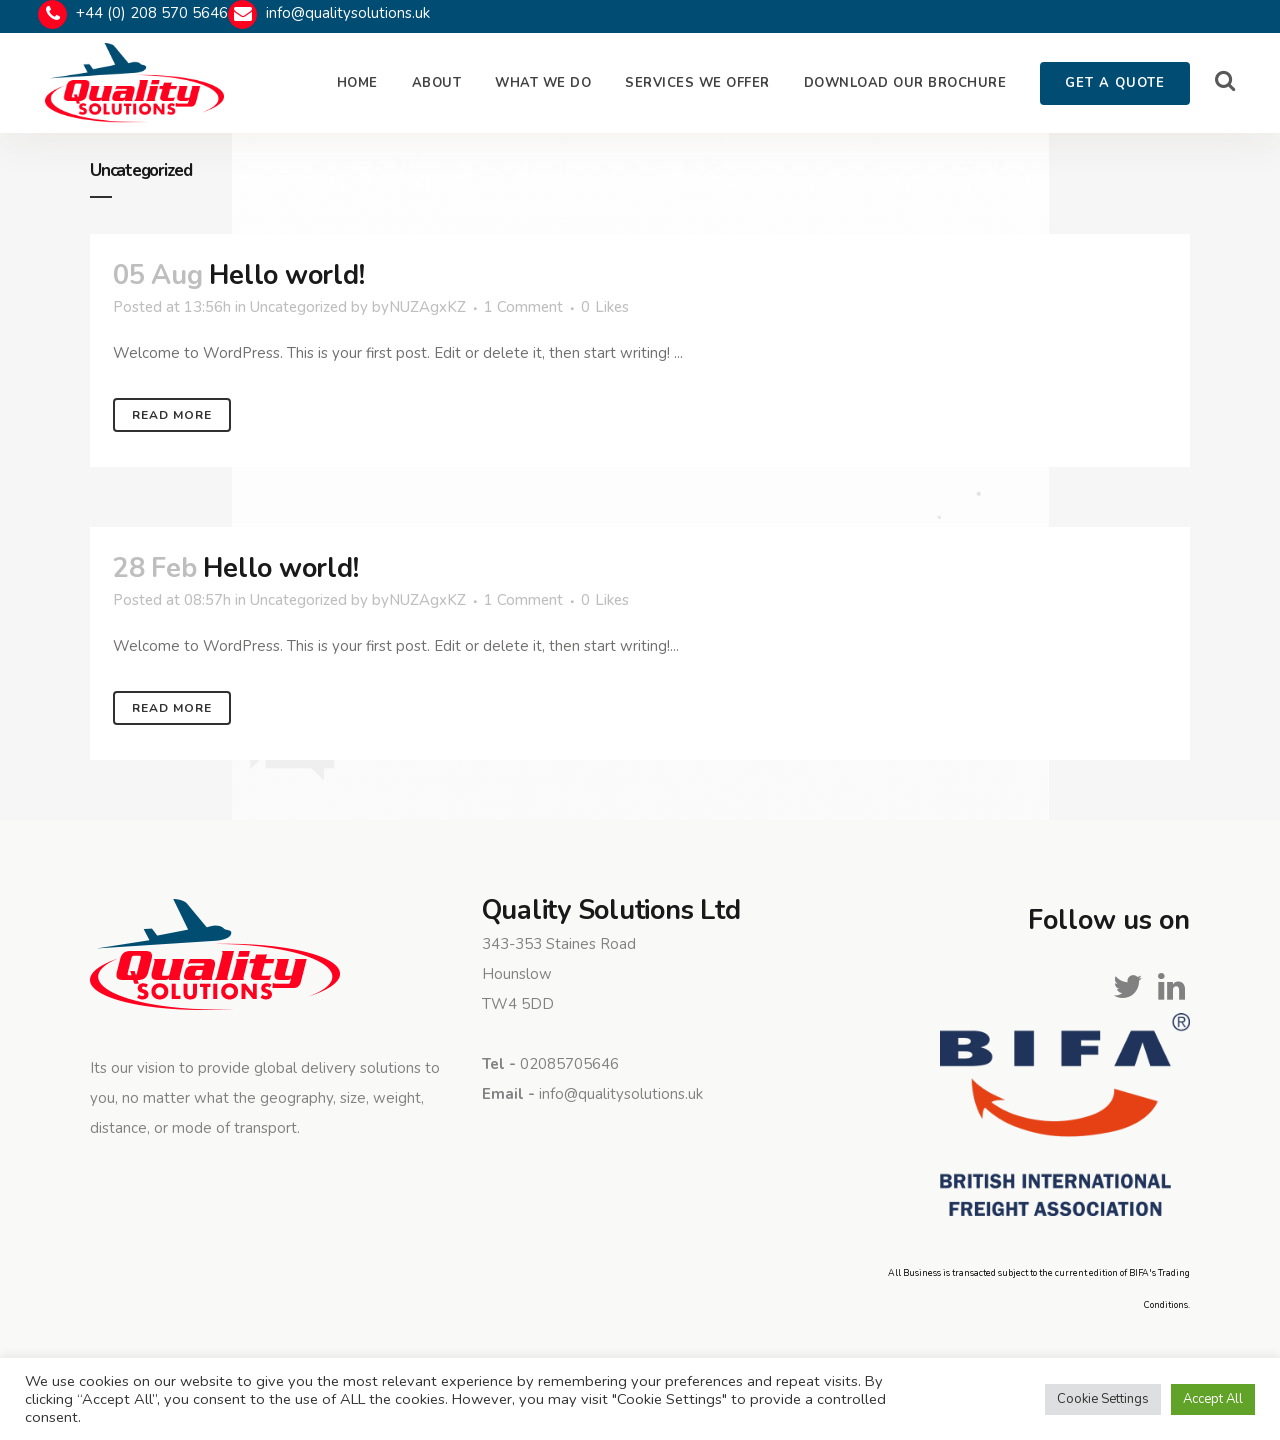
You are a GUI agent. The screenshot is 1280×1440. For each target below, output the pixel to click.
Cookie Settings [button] (1103, 1399)
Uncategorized (298, 307)
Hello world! (286, 275)
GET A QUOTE (1115, 83)
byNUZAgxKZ (419, 307)
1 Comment (523, 307)
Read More (172, 415)
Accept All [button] (1213, 1399)
